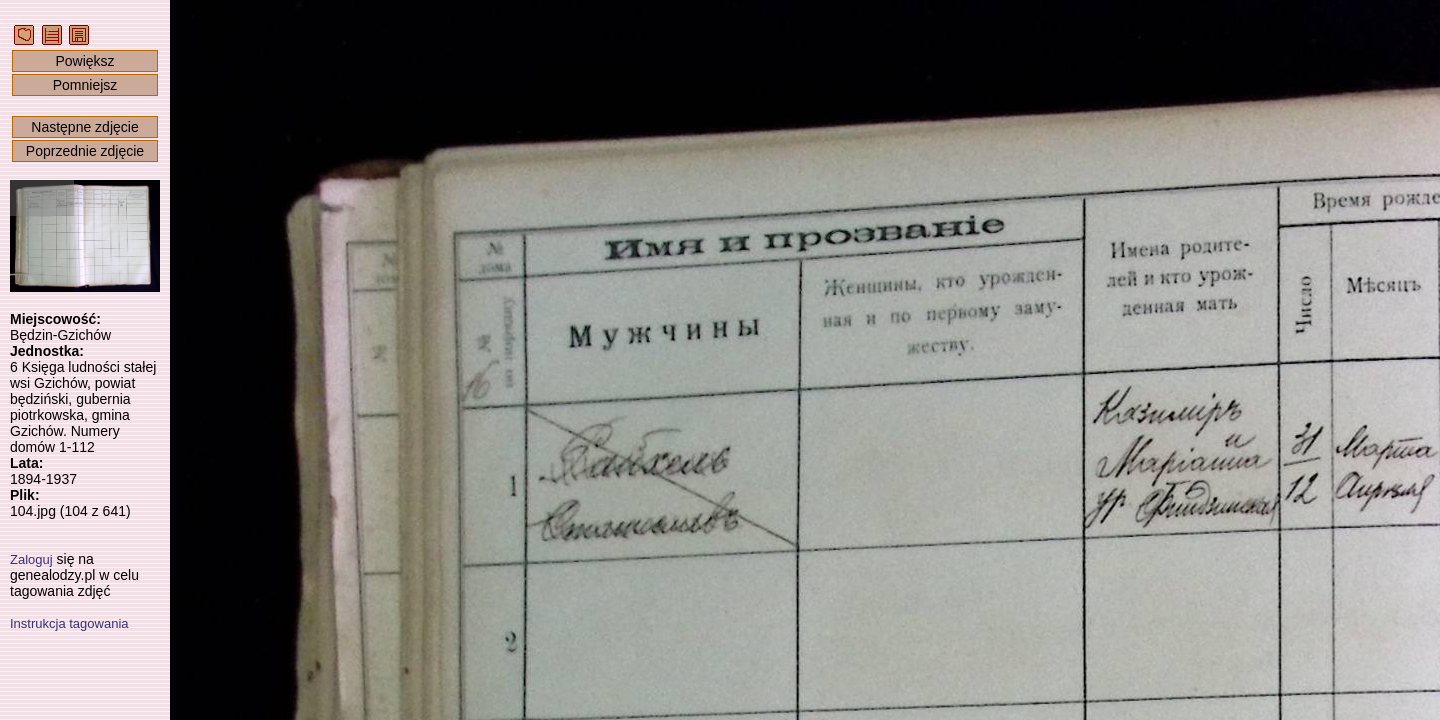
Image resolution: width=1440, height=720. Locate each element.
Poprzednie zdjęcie (85, 151)
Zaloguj (31, 559)
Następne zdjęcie (84, 127)
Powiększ (84, 61)
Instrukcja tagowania (69, 623)
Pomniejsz (85, 85)
